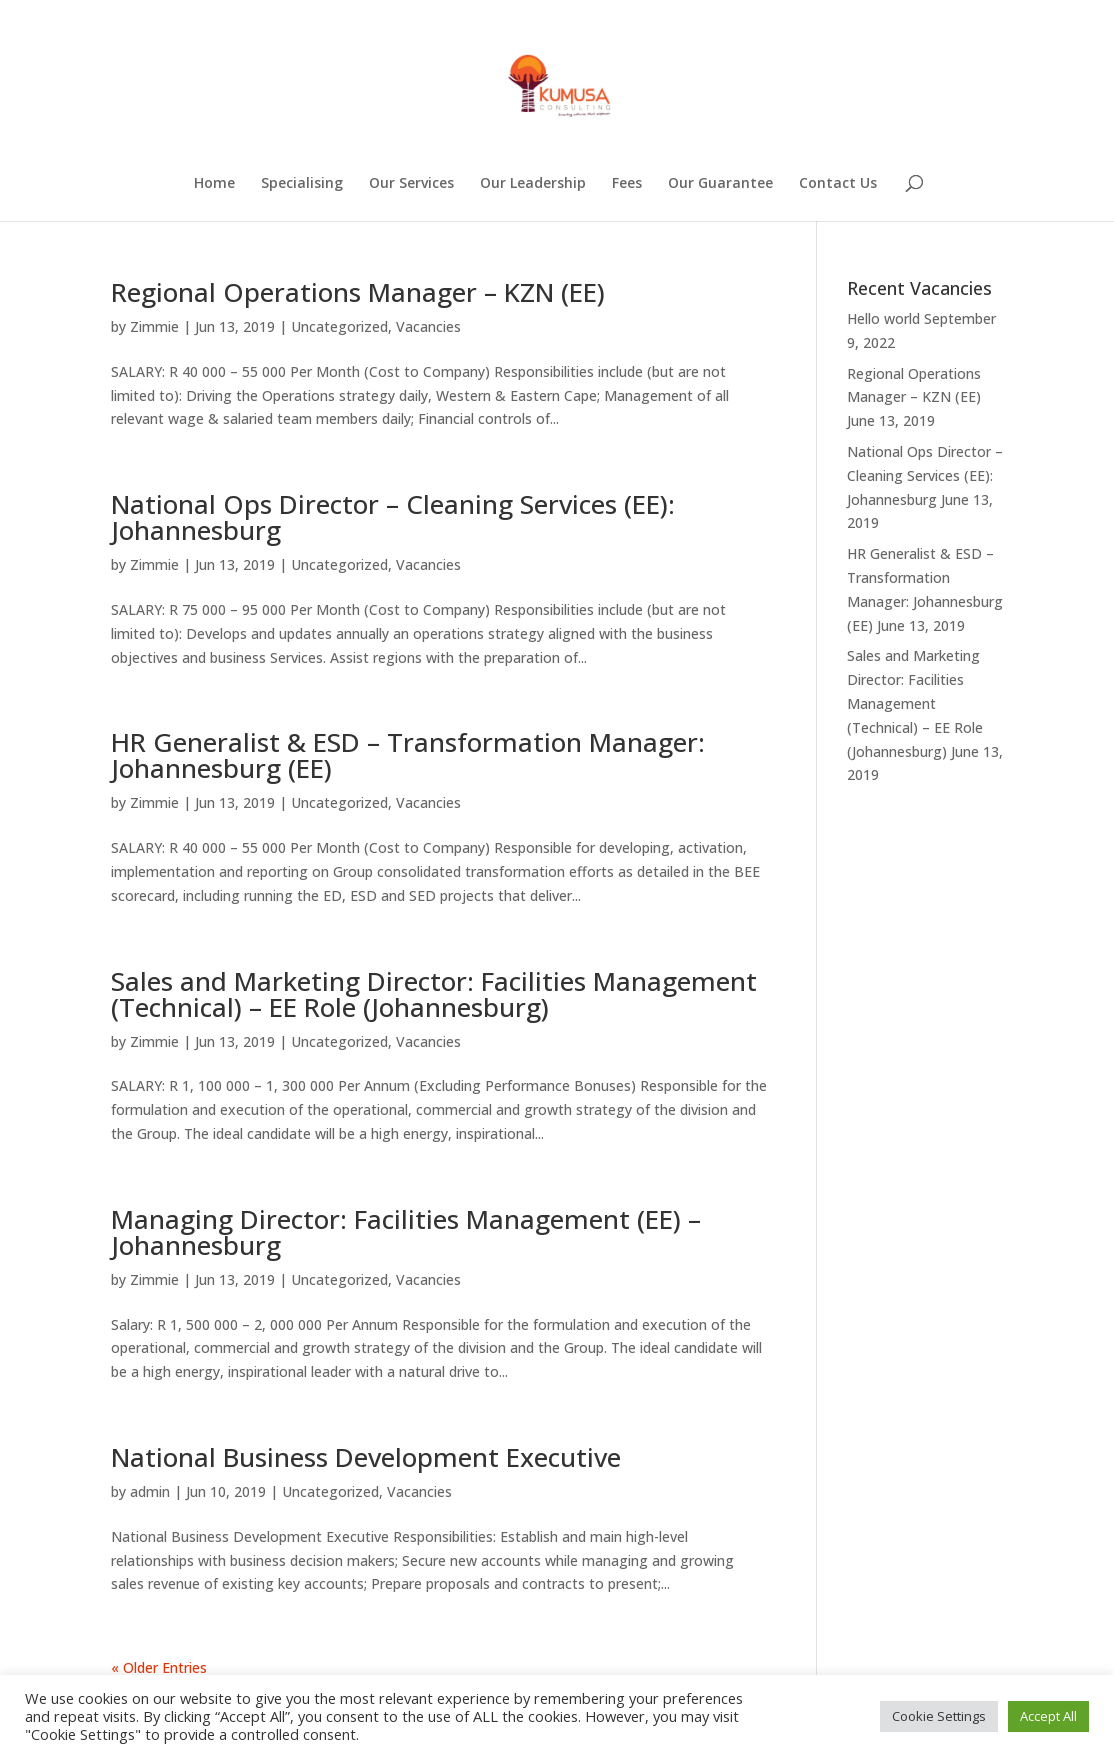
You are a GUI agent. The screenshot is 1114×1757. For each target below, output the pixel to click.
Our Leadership (533, 184)
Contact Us (838, 184)
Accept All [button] (1048, 1716)
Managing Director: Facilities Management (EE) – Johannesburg (406, 1232)
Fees (627, 184)
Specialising (302, 184)
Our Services (411, 184)
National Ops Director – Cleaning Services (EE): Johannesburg (393, 517)
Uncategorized (339, 326)
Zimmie (154, 326)
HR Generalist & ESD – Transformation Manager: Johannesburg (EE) (408, 755)
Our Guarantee (720, 184)
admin (150, 1491)
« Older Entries (159, 1667)
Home (214, 184)
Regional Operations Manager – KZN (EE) (358, 292)
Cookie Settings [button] (939, 1716)
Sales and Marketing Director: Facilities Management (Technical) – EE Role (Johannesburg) (434, 994)
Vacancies (428, 326)
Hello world (883, 318)
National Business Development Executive (366, 1457)
